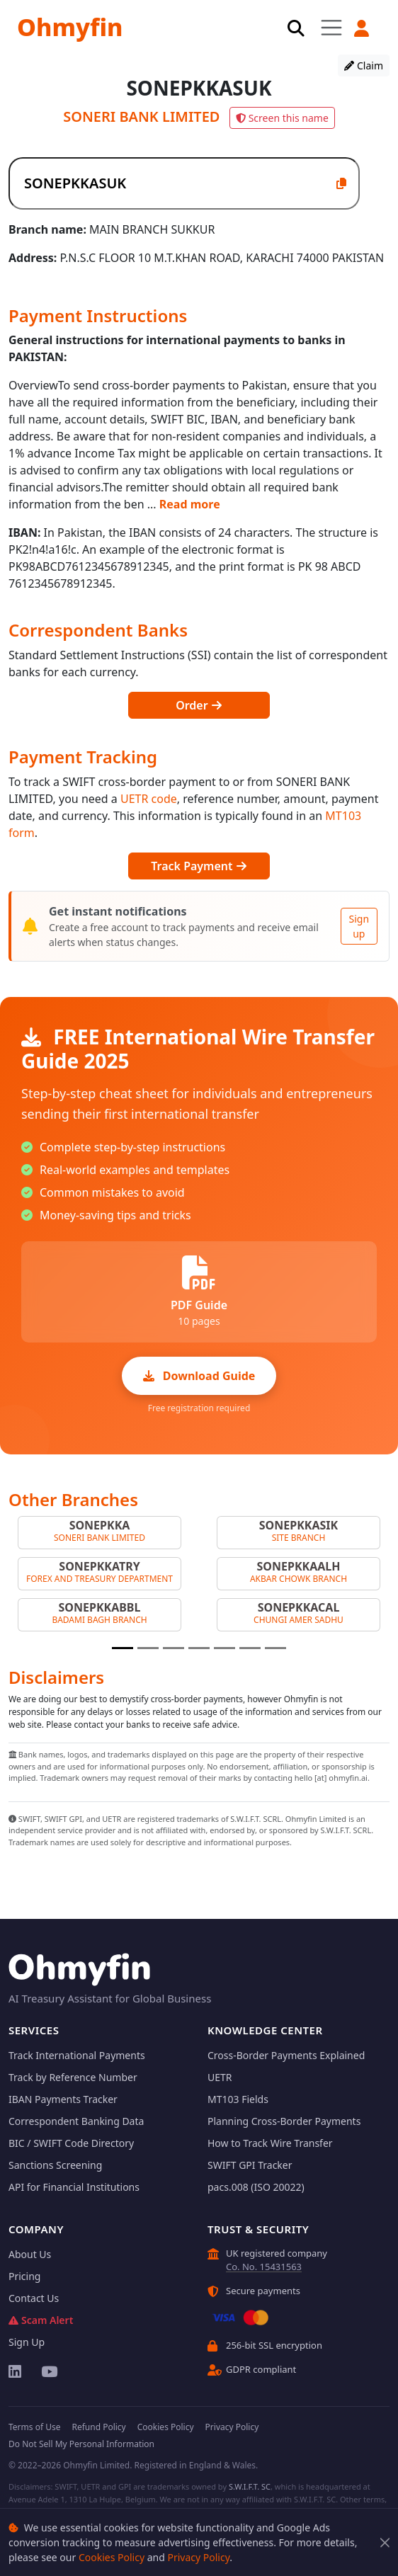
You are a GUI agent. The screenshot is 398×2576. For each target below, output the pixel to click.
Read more (189, 504)
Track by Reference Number (72, 2077)
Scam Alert (40, 2320)
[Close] (385, 2542)
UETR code (148, 799)
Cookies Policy (111, 2557)
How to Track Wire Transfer (270, 2143)
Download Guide (199, 1376)
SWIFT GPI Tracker (249, 2165)
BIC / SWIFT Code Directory (71, 2143)
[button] (361, 28)
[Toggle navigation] (331, 27)
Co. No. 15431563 (264, 2266)
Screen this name (282, 118)
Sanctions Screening (55, 2165)
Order (199, 705)
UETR (219, 2077)
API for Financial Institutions (74, 2187)
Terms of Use (34, 2427)
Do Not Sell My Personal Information (81, 2444)
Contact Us (33, 2298)
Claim (363, 65)
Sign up (358, 926)
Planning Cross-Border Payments (283, 2121)
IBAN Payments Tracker (63, 2099)
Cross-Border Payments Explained (286, 2055)
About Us (29, 2254)
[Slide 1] (122, 1648)
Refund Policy (98, 2427)
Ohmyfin (70, 27)
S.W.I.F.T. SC (250, 2486)
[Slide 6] (250, 1648)
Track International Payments (76, 2055)
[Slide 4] (199, 1648)
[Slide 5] (224, 1648)
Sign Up (26, 2342)
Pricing (24, 2276)
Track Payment (198, 866)
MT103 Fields (237, 2099)
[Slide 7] (275, 1648)
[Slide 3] (173, 1648)
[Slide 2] (148, 1648)
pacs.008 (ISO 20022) (256, 2187)
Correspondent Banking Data (76, 2121)
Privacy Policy (198, 2557)
